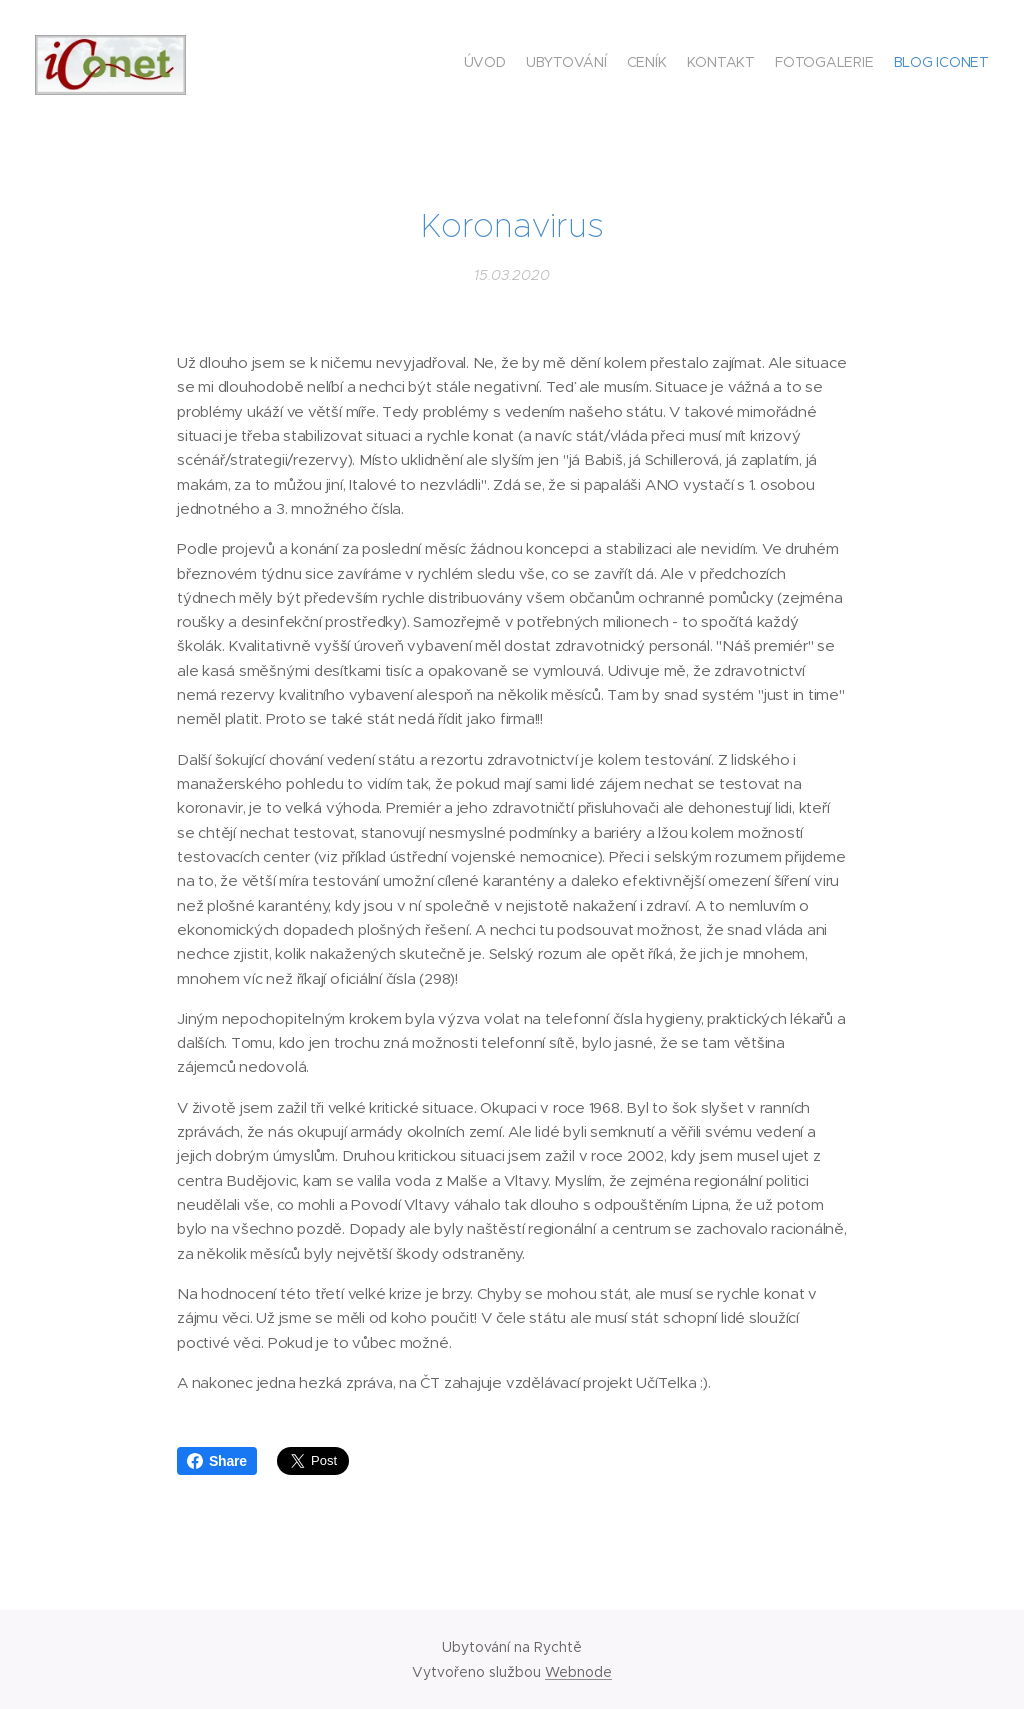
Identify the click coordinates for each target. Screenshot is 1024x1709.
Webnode (578, 1672)
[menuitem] (891, 65)
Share (217, 1461)
